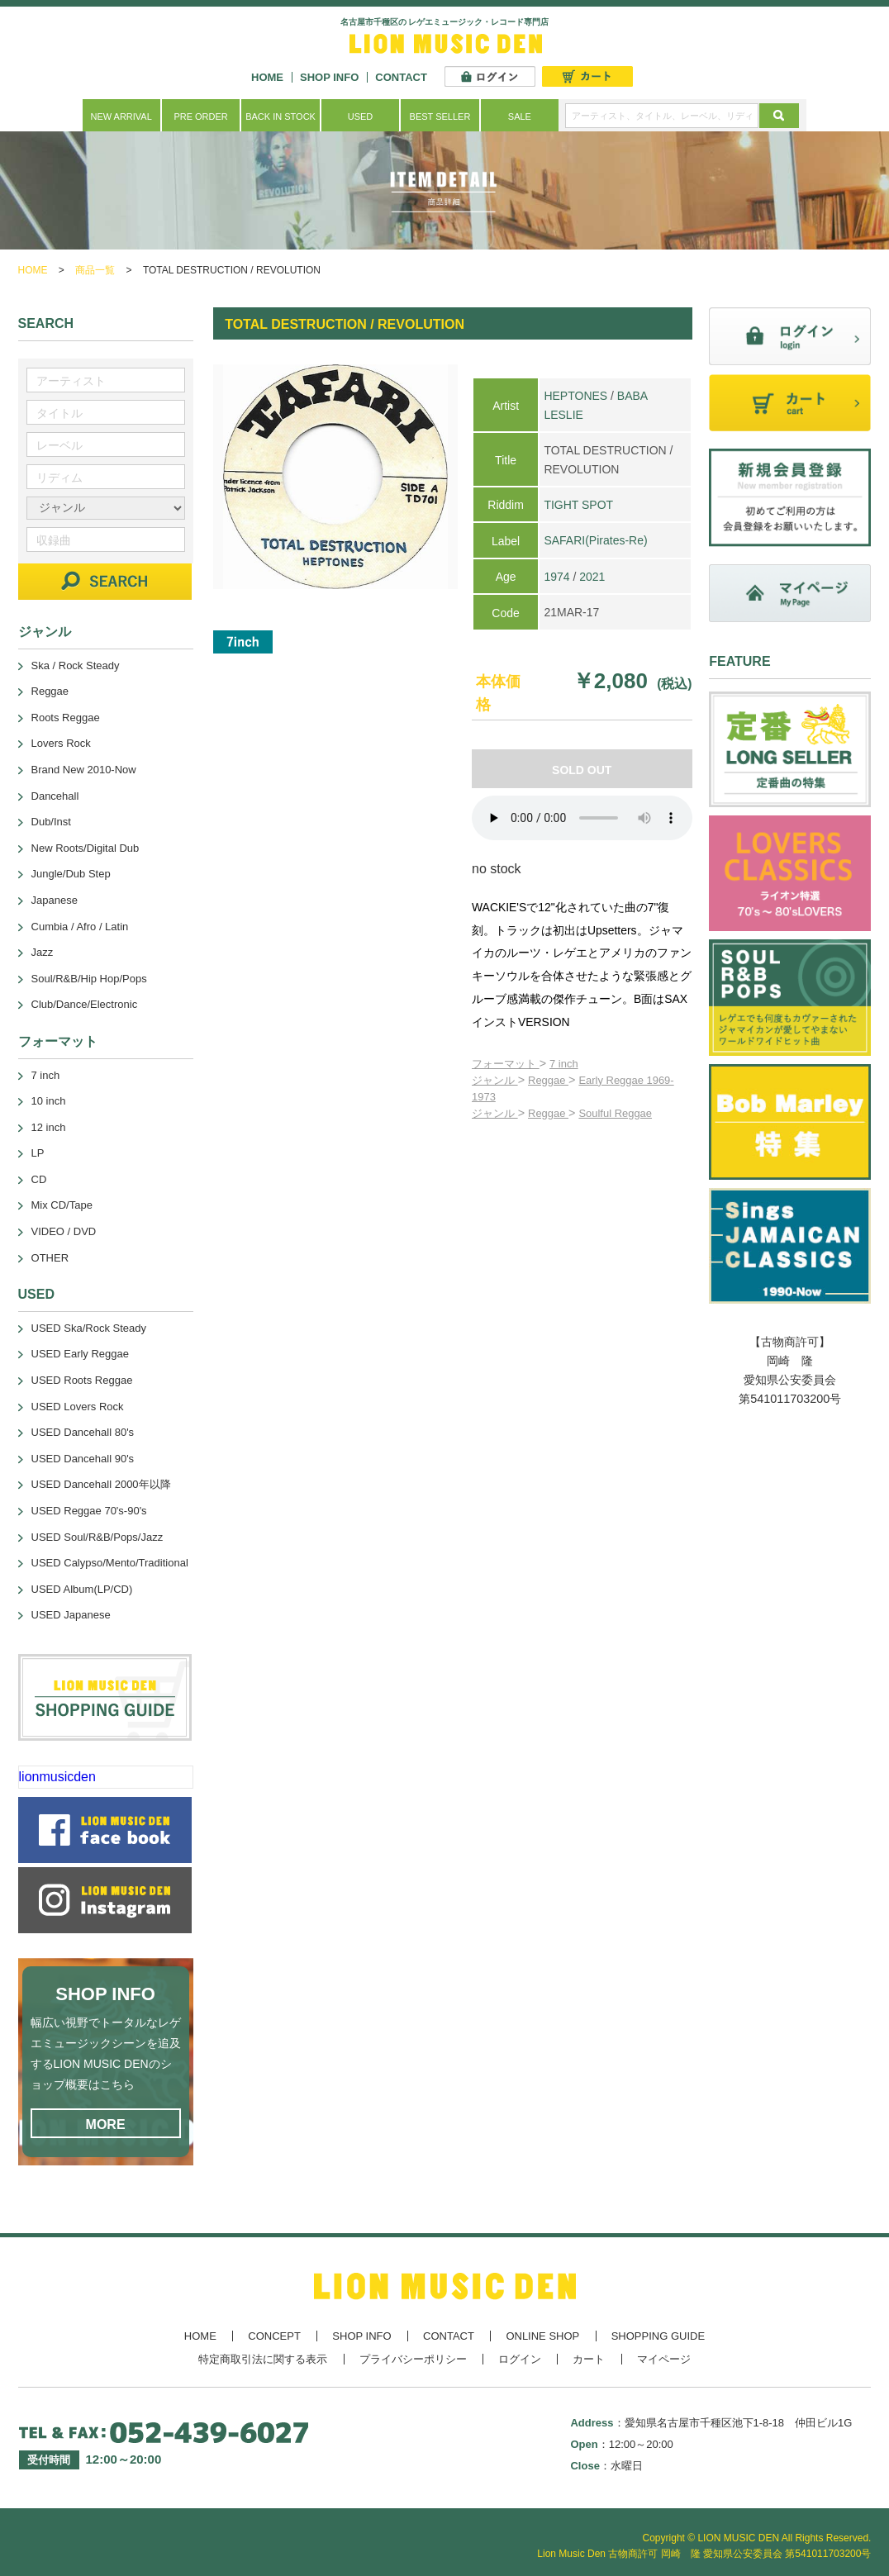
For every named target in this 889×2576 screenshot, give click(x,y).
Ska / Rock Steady (75, 665)
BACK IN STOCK (280, 116)
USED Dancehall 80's (83, 1432)
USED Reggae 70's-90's (89, 1510)
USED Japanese (71, 1615)
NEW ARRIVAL (120, 116)
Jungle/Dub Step (71, 873)
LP (38, 1153)
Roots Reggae (65, 717)
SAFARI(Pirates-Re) (595, 540)
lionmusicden (57, 1777)
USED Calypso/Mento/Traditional (109, 1563)
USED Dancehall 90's (83, 1458)
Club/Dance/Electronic (84, 1004)
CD (39, 1179)
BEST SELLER (440, 116)
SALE (519, 116)
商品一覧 (95, 270)
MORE (106, 2124)
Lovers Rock (61, 743)
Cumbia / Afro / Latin (80, 926)
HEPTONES (575, 395)
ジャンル (495, 1080)
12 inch (48, 1127)
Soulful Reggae (615, 1113)
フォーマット (506, 1063)
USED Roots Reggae (82, 1380)
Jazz (42, 952)
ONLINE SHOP (542, 2336)
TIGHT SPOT (578, 504)
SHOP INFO (329, 77)
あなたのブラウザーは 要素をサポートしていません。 (582, 818)
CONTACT (401, 77)
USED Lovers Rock (77, 1406)
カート (589, 2359)
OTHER (50, 1258)
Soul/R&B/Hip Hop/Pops (89, 978)
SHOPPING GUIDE (658, 2336)
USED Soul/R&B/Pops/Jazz (97, 1537)
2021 (592, 576)
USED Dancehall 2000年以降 (101, 1484)
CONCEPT (274, 2336)
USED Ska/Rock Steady (88, 1328)
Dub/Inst (51, 821)
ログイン (519, 2359)
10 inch (48, 1101)
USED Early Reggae (80, 1353)
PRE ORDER (200, 116)
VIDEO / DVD (64, 1231)
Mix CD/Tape (62, 1205)
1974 (556, 576)
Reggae (548, 1080)
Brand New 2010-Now (83, 769)
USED (360, 116)
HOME (267, 77)
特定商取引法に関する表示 (262, 2359)
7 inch (563, 1063)
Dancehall (55, 796)
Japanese (54, 900)
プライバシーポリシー (413, 2359)
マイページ (664, 2359)
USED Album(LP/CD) (82, 1589)
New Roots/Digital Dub (85, 848)
